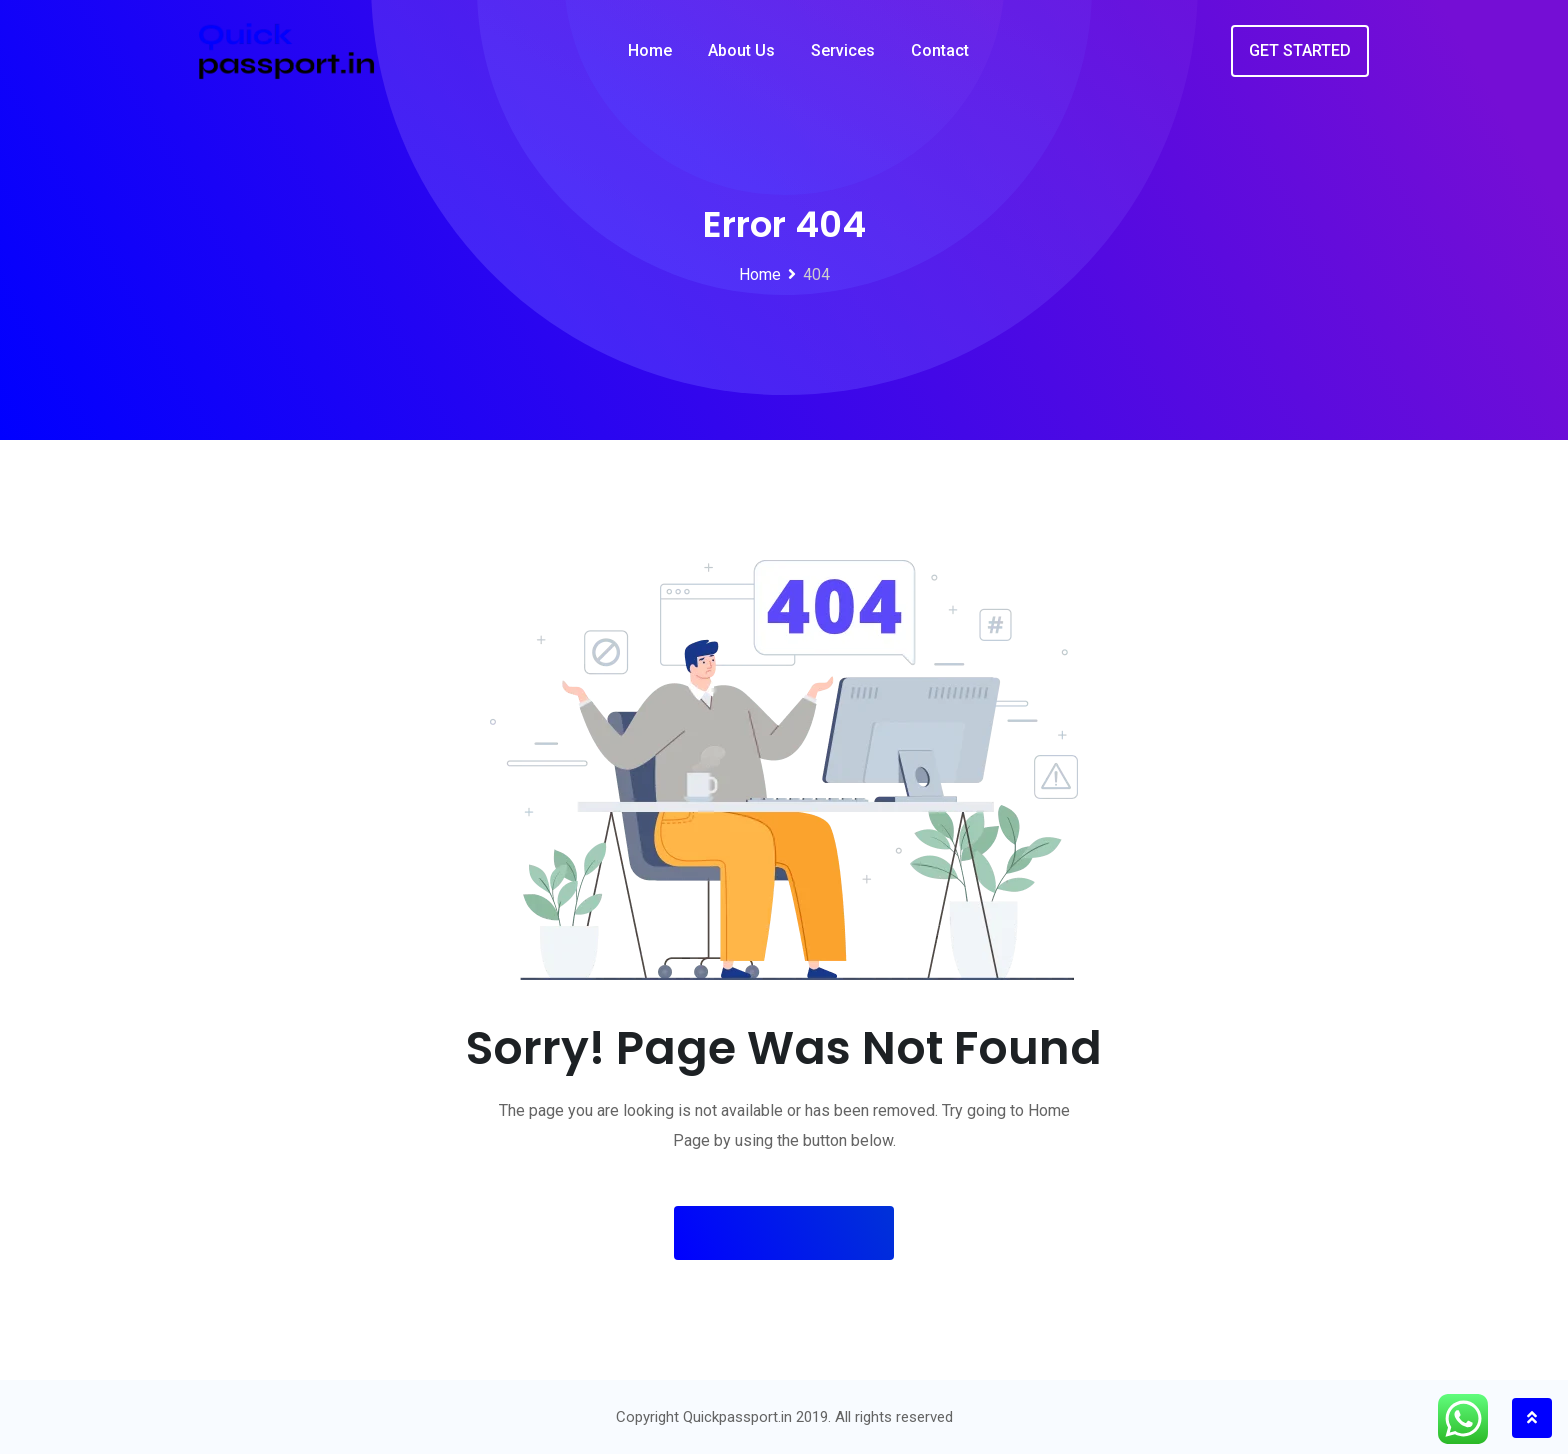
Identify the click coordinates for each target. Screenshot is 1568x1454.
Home (650, 50)
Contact (940, 50)
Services (843, 50)
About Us (741, 50)
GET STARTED (1300, 50)
